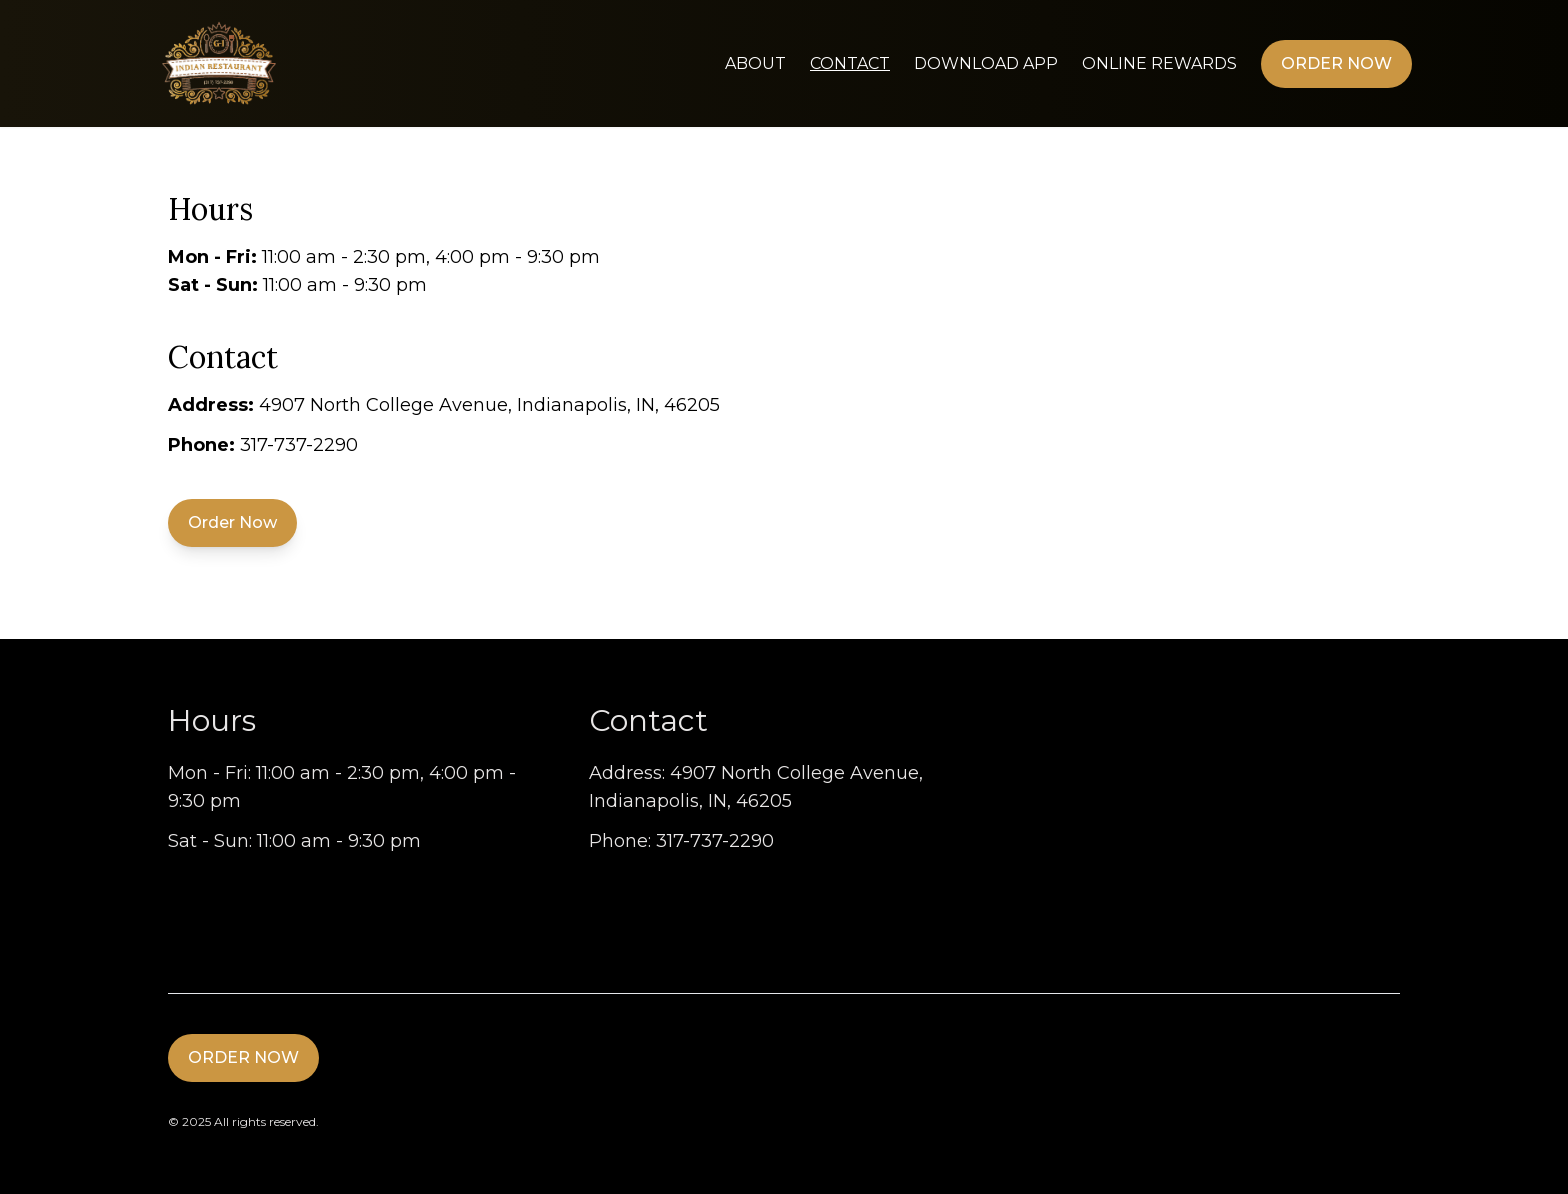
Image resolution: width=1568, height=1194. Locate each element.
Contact (850, 63)
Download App (986, 63)
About (755, 63)
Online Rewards (1159, 63)
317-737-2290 (299, 445)
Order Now (1336, 63)
